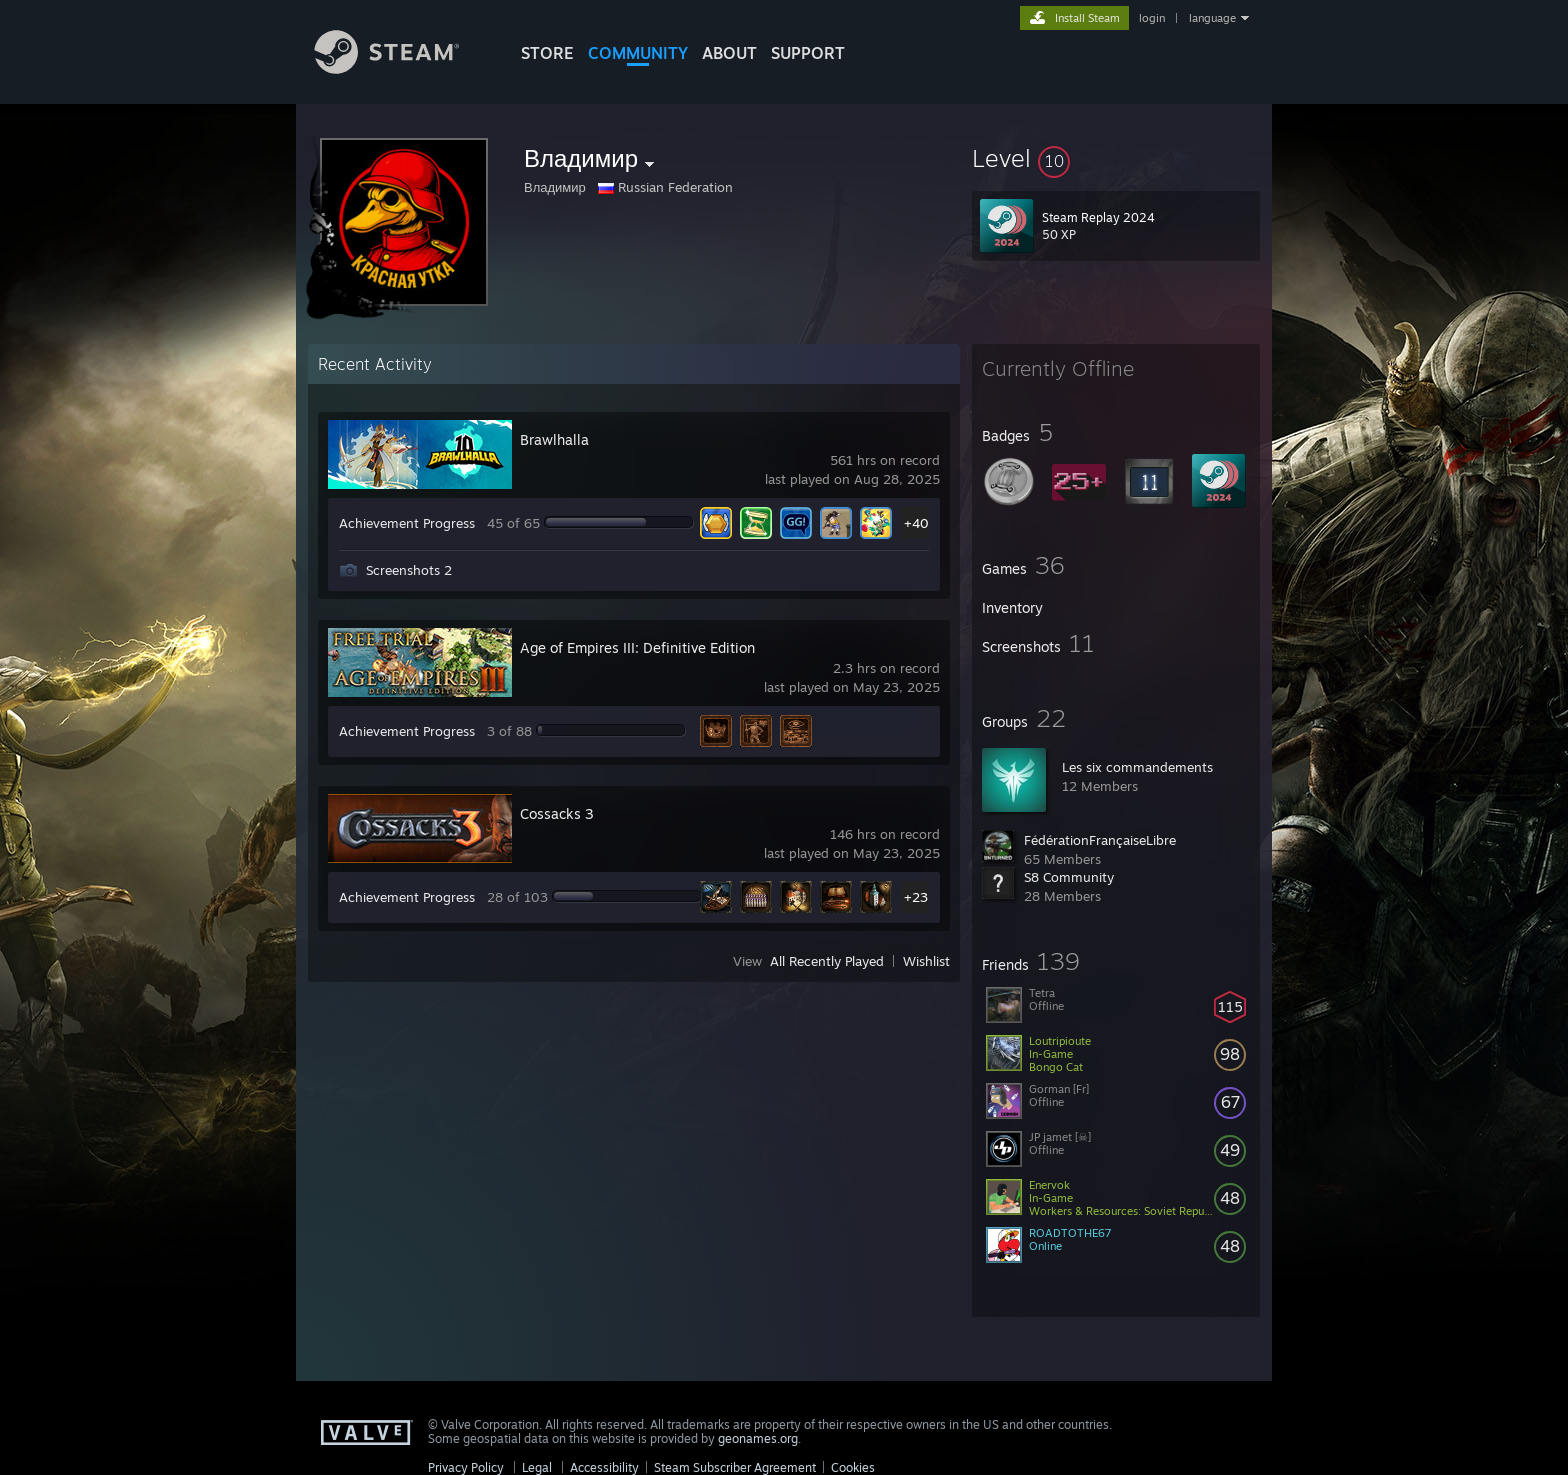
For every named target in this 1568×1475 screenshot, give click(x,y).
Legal (537, 1467)
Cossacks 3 (557, 813)
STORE (547, 53)
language (1212, 18)
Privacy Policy (466, 1467)
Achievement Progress (407, 523)
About (729, 53)
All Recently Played (827, 961)
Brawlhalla (554, 439)
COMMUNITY (638, 53)
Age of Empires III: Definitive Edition (637, 647)
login (1152, 18)
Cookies (853, 1467)
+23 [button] (916, 897)
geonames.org (758, 1438)
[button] (1116, 158)
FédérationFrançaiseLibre (1100, 840)
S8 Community (1069, 877)
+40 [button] (916, 523)
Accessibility (604, 1467)
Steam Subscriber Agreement (735, 1467)
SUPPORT (808, 53)
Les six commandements (1137, 767)
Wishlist (926, 961)
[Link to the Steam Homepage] (402, 68)
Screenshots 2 (409, 570)
